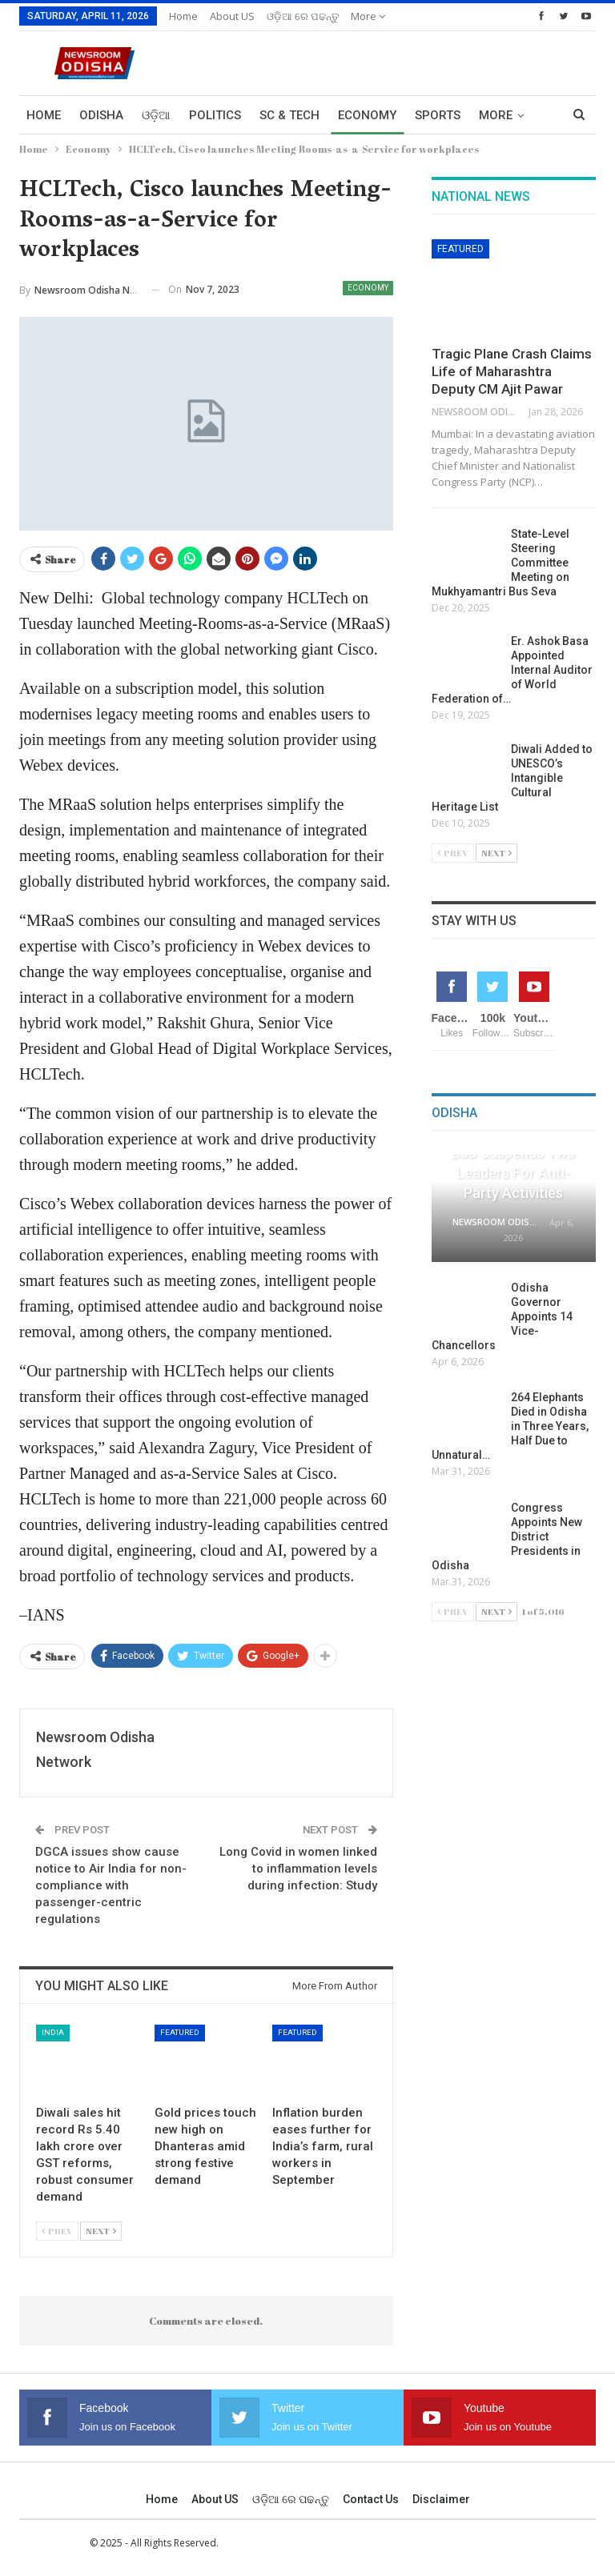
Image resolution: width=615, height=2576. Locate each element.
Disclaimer (441, 2499)
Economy (367, 115)
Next (101, 2231)
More (368, 16)
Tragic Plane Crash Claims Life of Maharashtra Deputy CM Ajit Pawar (512, 371)
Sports (437, 115)
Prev (57, 2231)
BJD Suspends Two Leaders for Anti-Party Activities (514, 1172)
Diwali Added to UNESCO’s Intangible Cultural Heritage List (512, 778)
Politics (215, 115)
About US (232, 16)
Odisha (101, 115)
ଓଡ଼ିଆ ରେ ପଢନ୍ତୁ (303, 16)
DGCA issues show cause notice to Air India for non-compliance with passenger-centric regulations (111, 1885)
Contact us (371, 2499)
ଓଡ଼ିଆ (156, 115)
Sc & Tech (289, 115)
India (53, 2032)
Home (183, 16)
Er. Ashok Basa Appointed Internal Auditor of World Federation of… (512, 670)
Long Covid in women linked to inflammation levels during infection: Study (298, 1869)
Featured (179, 2032)
